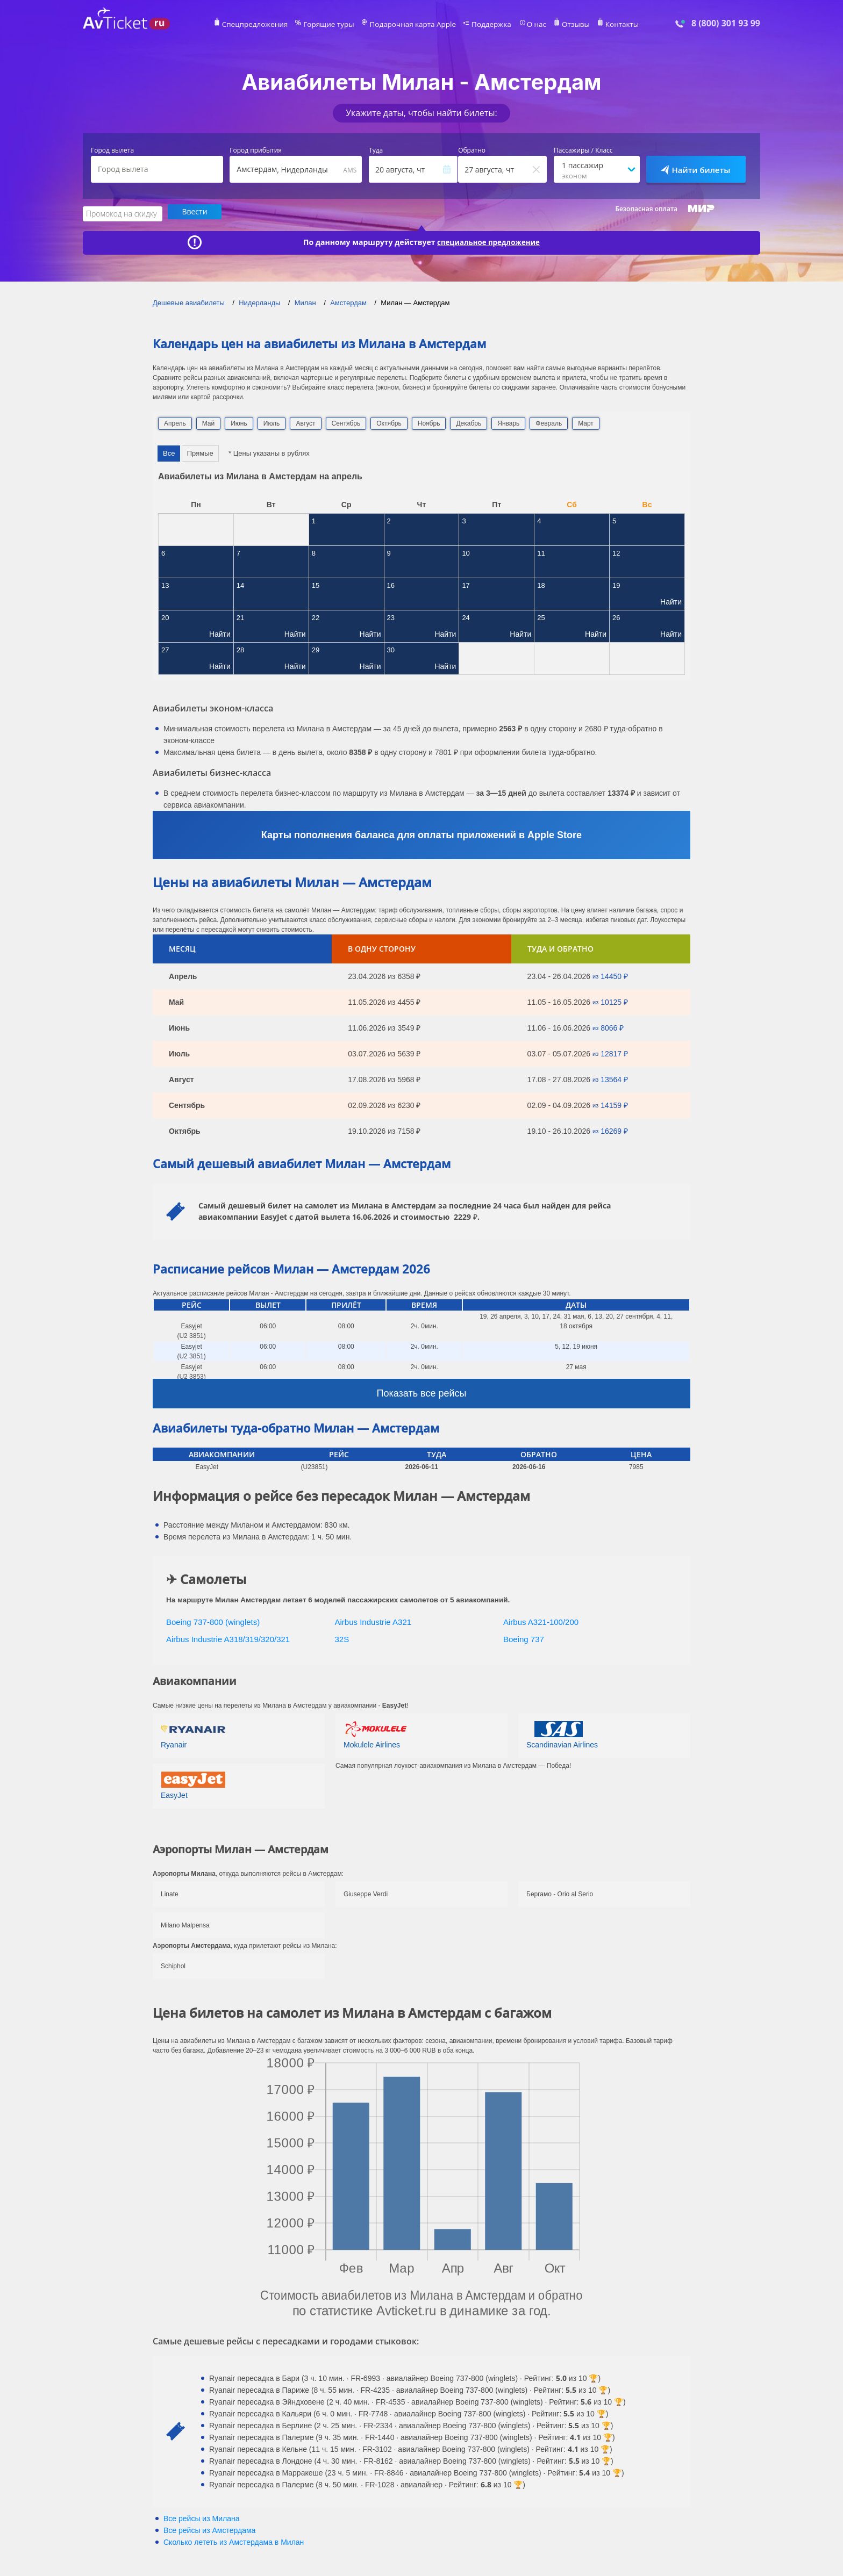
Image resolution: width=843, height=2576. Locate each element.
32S (342, 1638)
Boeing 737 (523, 1638)
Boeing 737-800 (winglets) (213, 1620)
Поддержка (485, 24)
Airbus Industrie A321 (373, 1620)
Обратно (471, 150)
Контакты (606, 24)
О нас (526, 24)
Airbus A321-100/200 (540, 1620)
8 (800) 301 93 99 (725, 23)
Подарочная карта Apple (413, 24)
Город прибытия (256, 150)
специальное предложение (488, 241)
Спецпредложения (269, 24)
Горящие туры (336, 24)
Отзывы (563, 24)
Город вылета (112, 150)
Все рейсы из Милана (201, 2517)
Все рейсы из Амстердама (209, 2528)
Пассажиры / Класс (583, 150)
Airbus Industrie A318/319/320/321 (228, 1638)
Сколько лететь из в (233, 2540)
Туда (376, 150)
